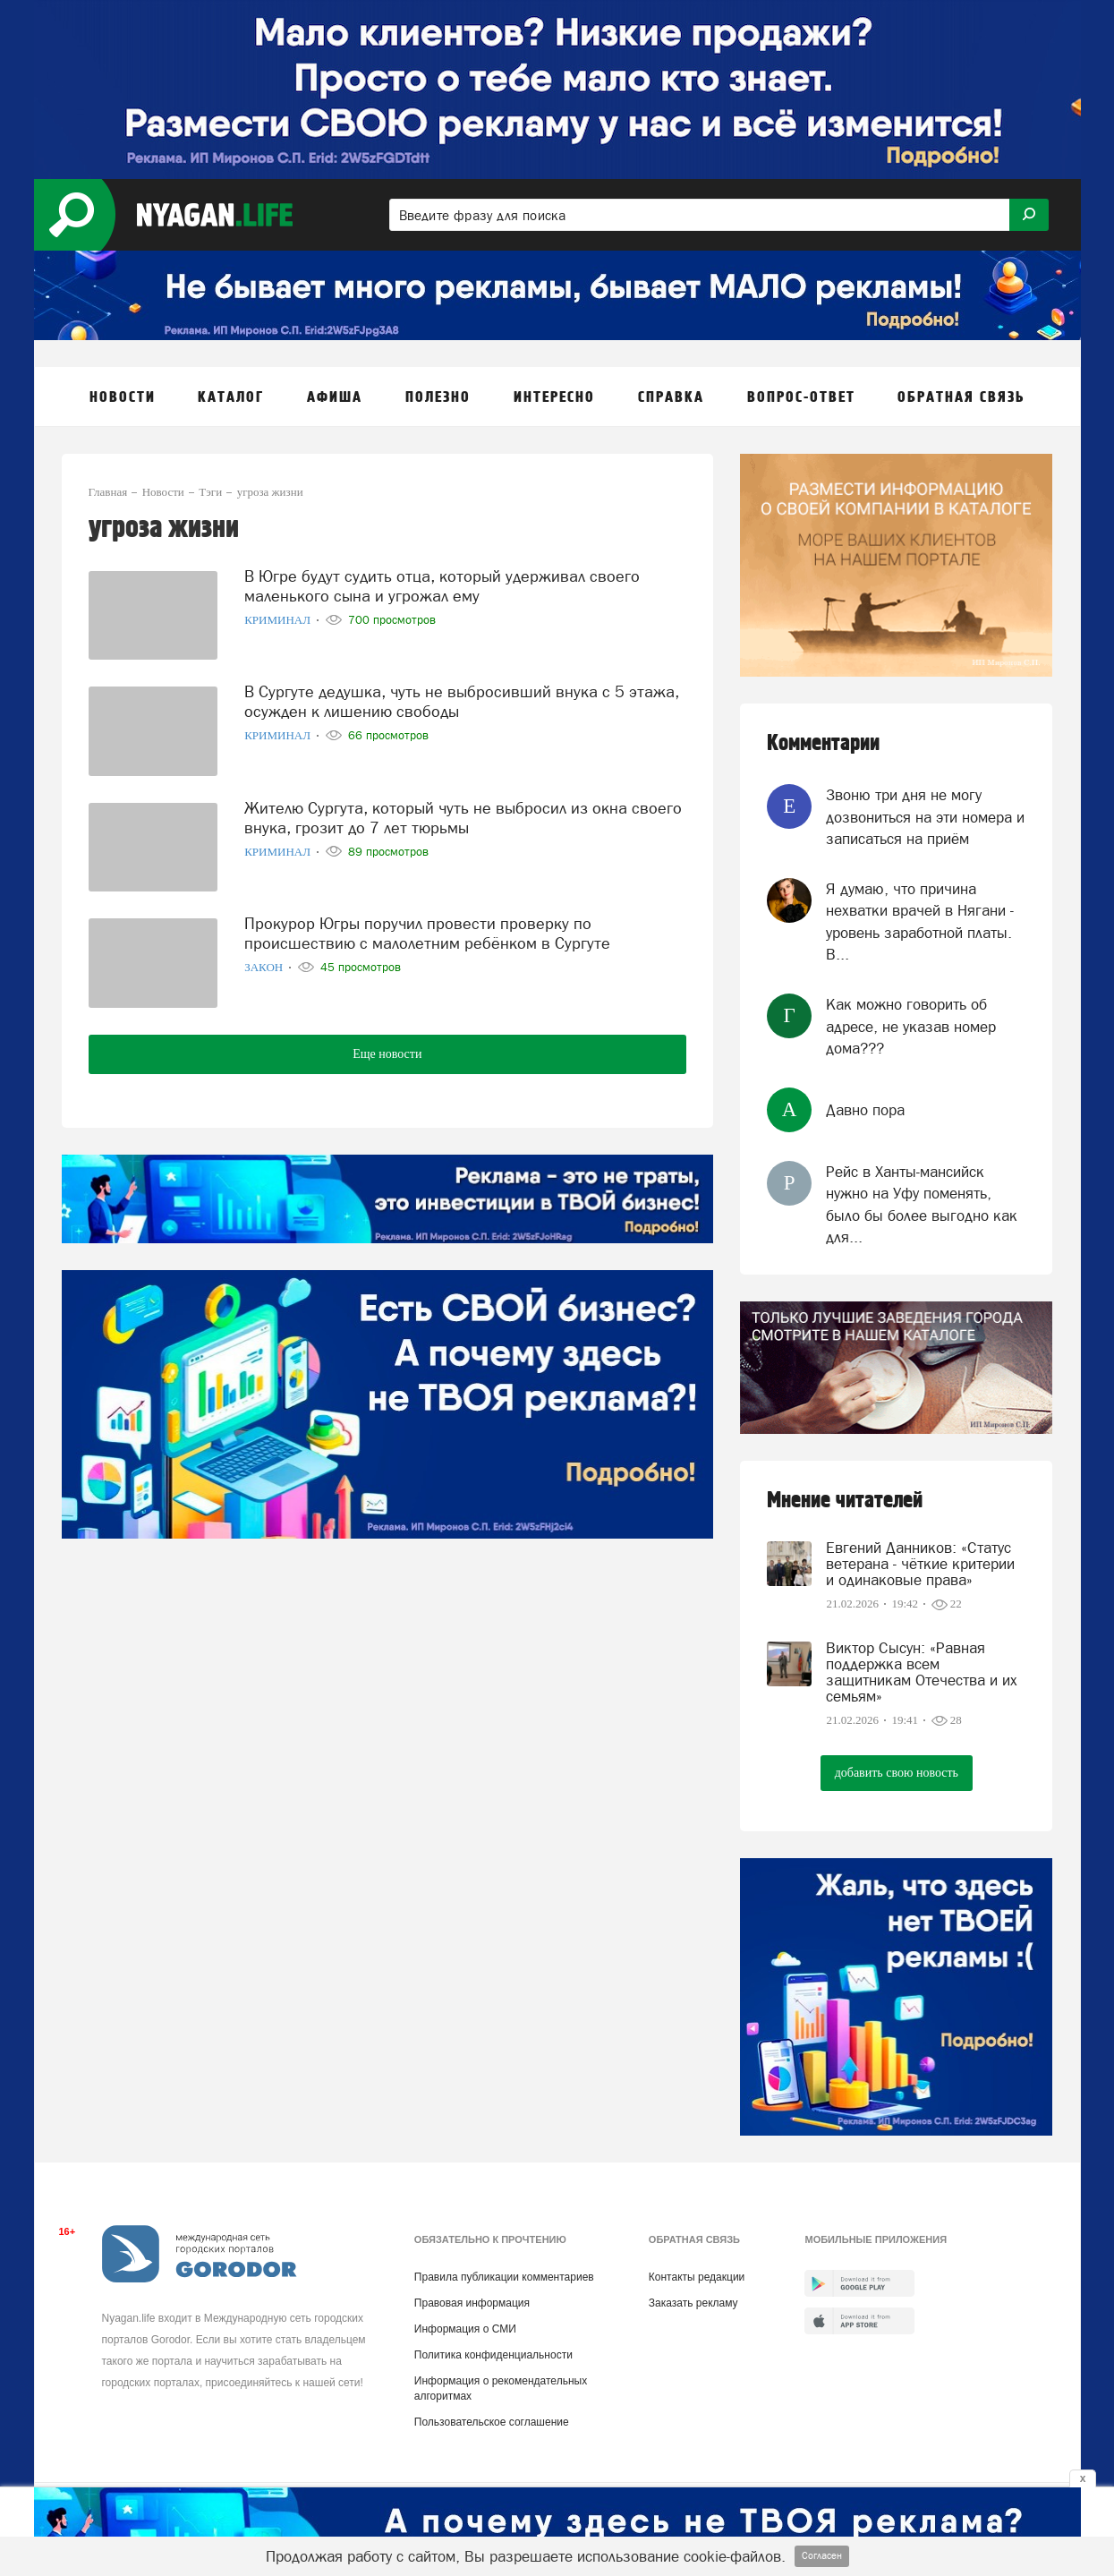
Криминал (278, 620)
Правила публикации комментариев (504, 2277)
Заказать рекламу (693, 2303)
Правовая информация (472, 2303)
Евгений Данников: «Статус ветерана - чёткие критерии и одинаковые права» (920, 1564)
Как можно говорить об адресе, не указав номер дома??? (911, 1026)
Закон (264, 967)
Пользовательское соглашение (491, 2422)
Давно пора (865, 1110)
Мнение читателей (845, 1501)
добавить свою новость (896, 1772)
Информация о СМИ (465, 2329)
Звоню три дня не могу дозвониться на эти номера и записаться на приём (925, 817)
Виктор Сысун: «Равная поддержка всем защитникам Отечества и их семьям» (921, 1672)
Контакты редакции (696, 2277)
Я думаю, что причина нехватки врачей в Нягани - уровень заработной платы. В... (920, 921)
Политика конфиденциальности (493, 2355)
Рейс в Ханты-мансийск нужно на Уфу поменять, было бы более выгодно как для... (921, 1204)
